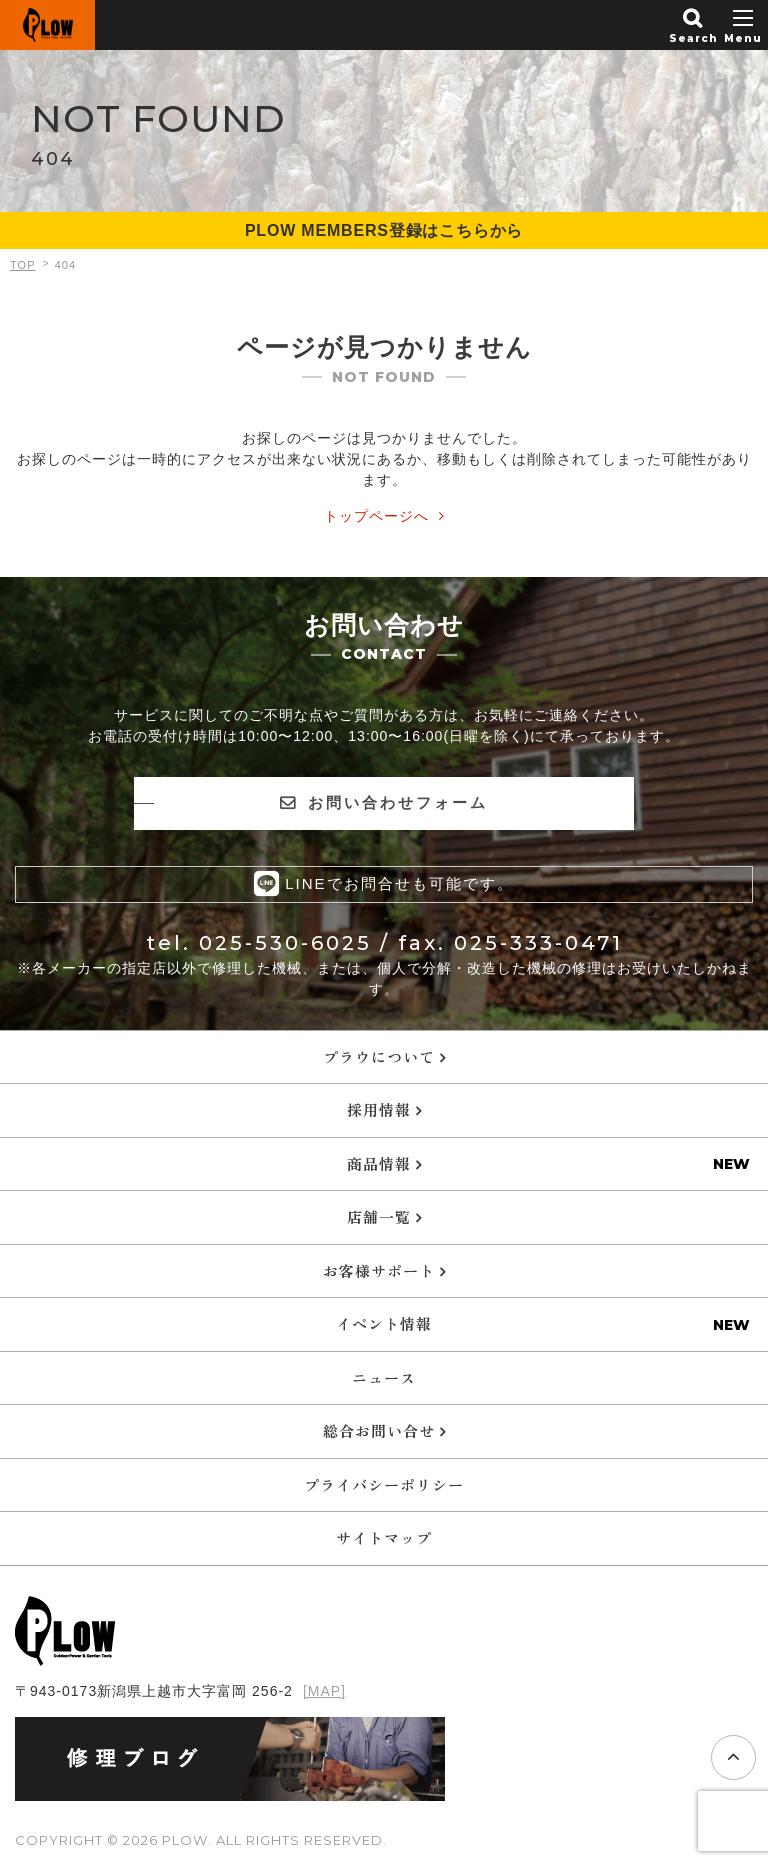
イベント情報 (384, 1323)
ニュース (384, 1377)
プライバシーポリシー (384, 1484)
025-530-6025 (285, 943)
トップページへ (376, 516)
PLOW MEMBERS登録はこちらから (384, 230)
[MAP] (324, 1691)
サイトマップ (384, 1537)
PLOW (47, 25)
